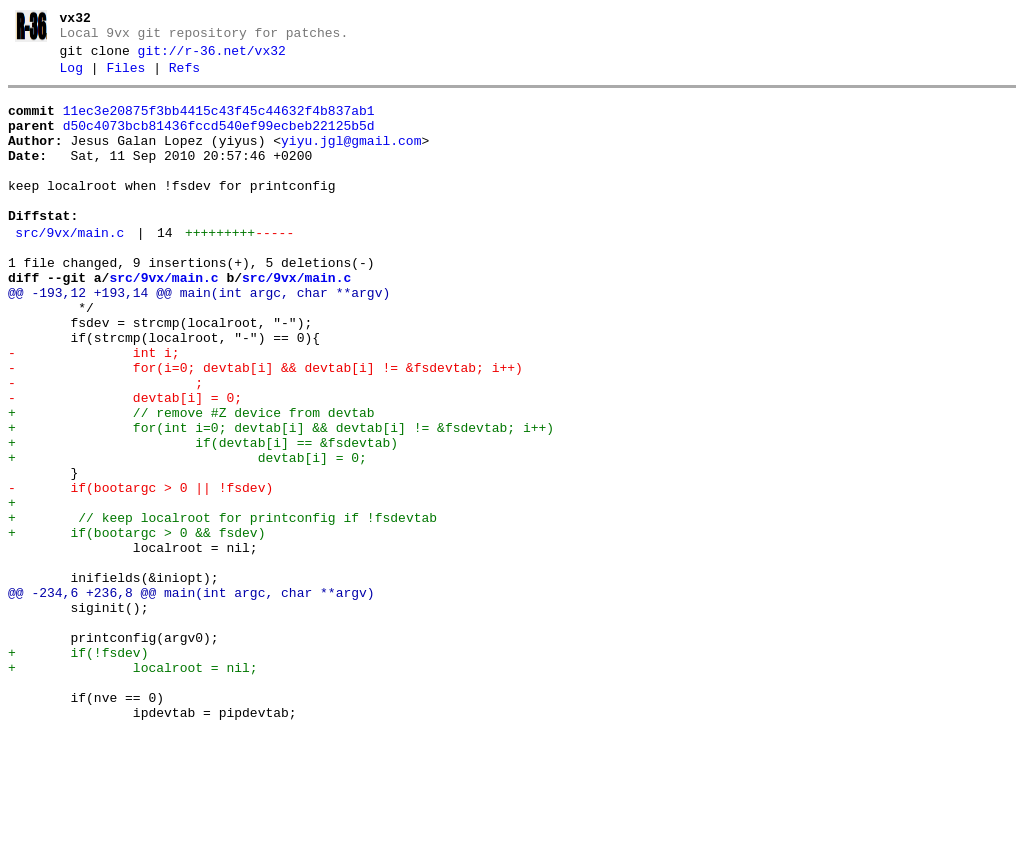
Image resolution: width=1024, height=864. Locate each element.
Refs (184, 77)
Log (71, 77)
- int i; (94, 410)
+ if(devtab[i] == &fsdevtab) (203, 518)
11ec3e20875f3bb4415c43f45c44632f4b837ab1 (219, 123)
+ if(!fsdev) (78, 770)
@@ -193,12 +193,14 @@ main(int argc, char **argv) (199, 338)
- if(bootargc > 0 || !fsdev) (140, 572)
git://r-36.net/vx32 (212, 57)
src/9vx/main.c (69, 269)
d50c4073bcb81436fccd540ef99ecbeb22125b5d (219, 141)
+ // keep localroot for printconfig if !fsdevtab (222, 608)
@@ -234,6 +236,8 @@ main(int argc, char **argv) (191, 698)
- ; (105, 446)
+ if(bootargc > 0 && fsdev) (136, 626)
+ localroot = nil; (133, 788)
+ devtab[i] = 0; (187, 536)
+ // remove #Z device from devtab (191, 482)
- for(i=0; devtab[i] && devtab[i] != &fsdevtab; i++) (265, 428)
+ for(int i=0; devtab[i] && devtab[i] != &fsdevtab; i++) (281, 500)
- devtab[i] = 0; (125, 464)
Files (125, 77)
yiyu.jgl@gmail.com (351, 159)
